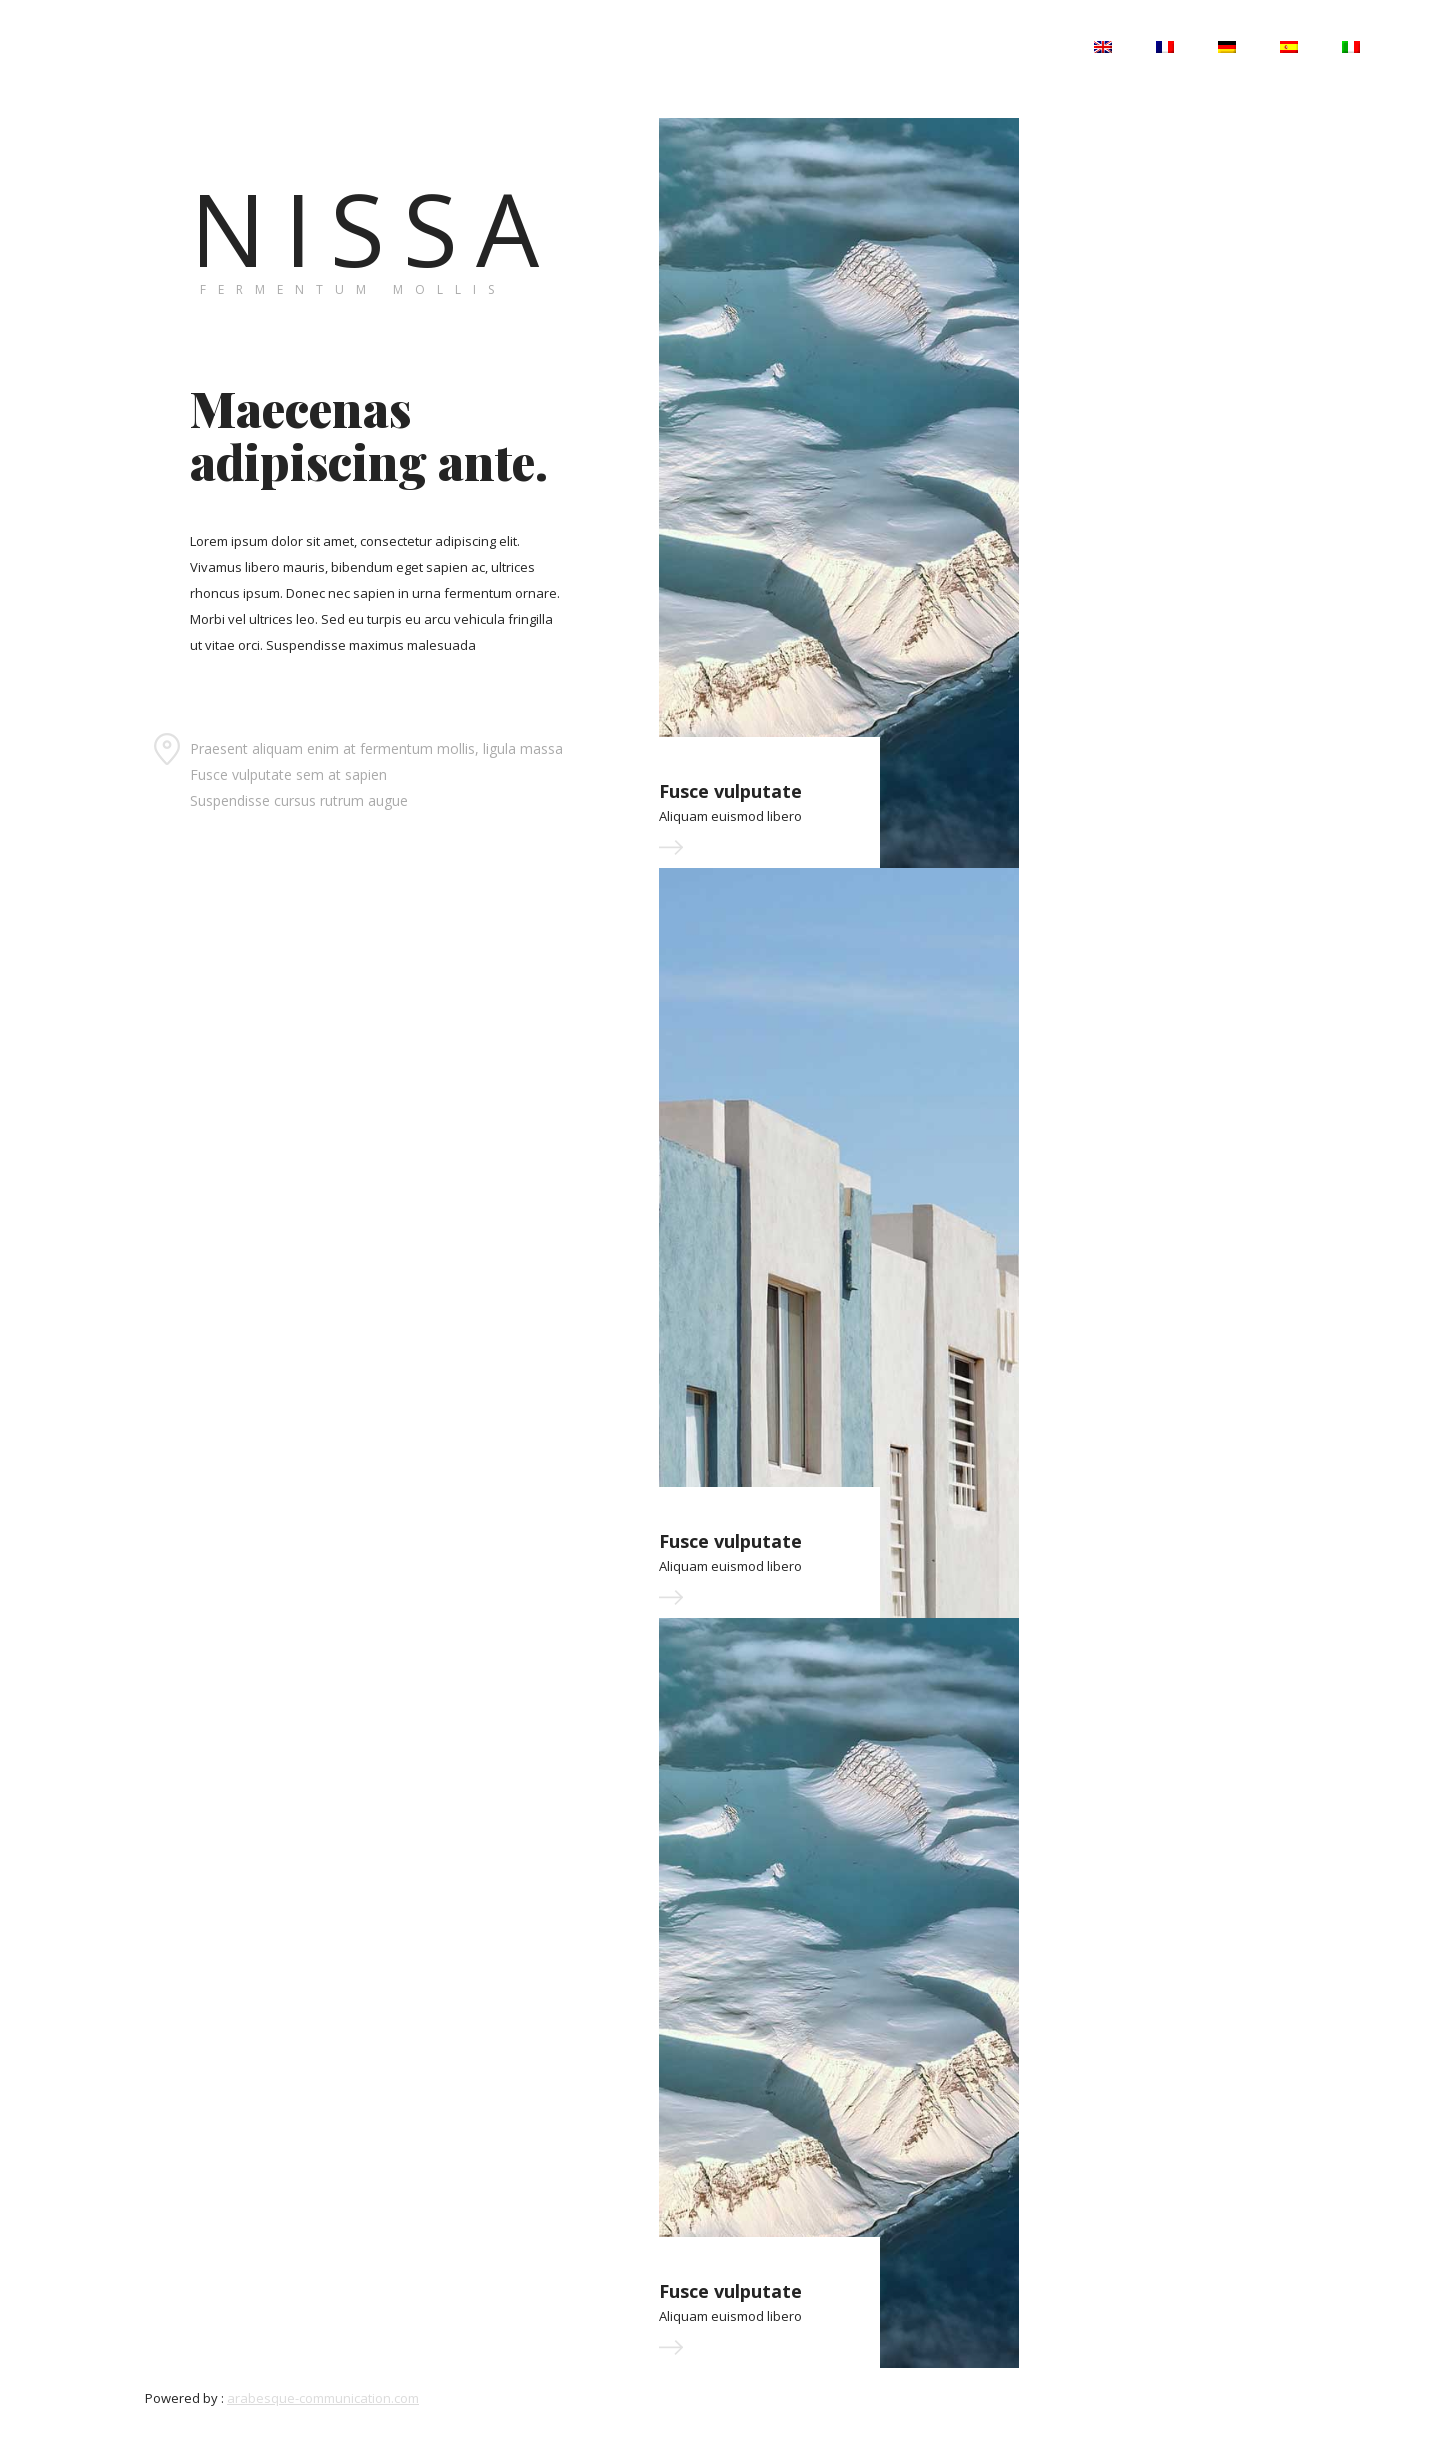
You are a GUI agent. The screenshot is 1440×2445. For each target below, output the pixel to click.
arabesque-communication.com (323, 2398)
